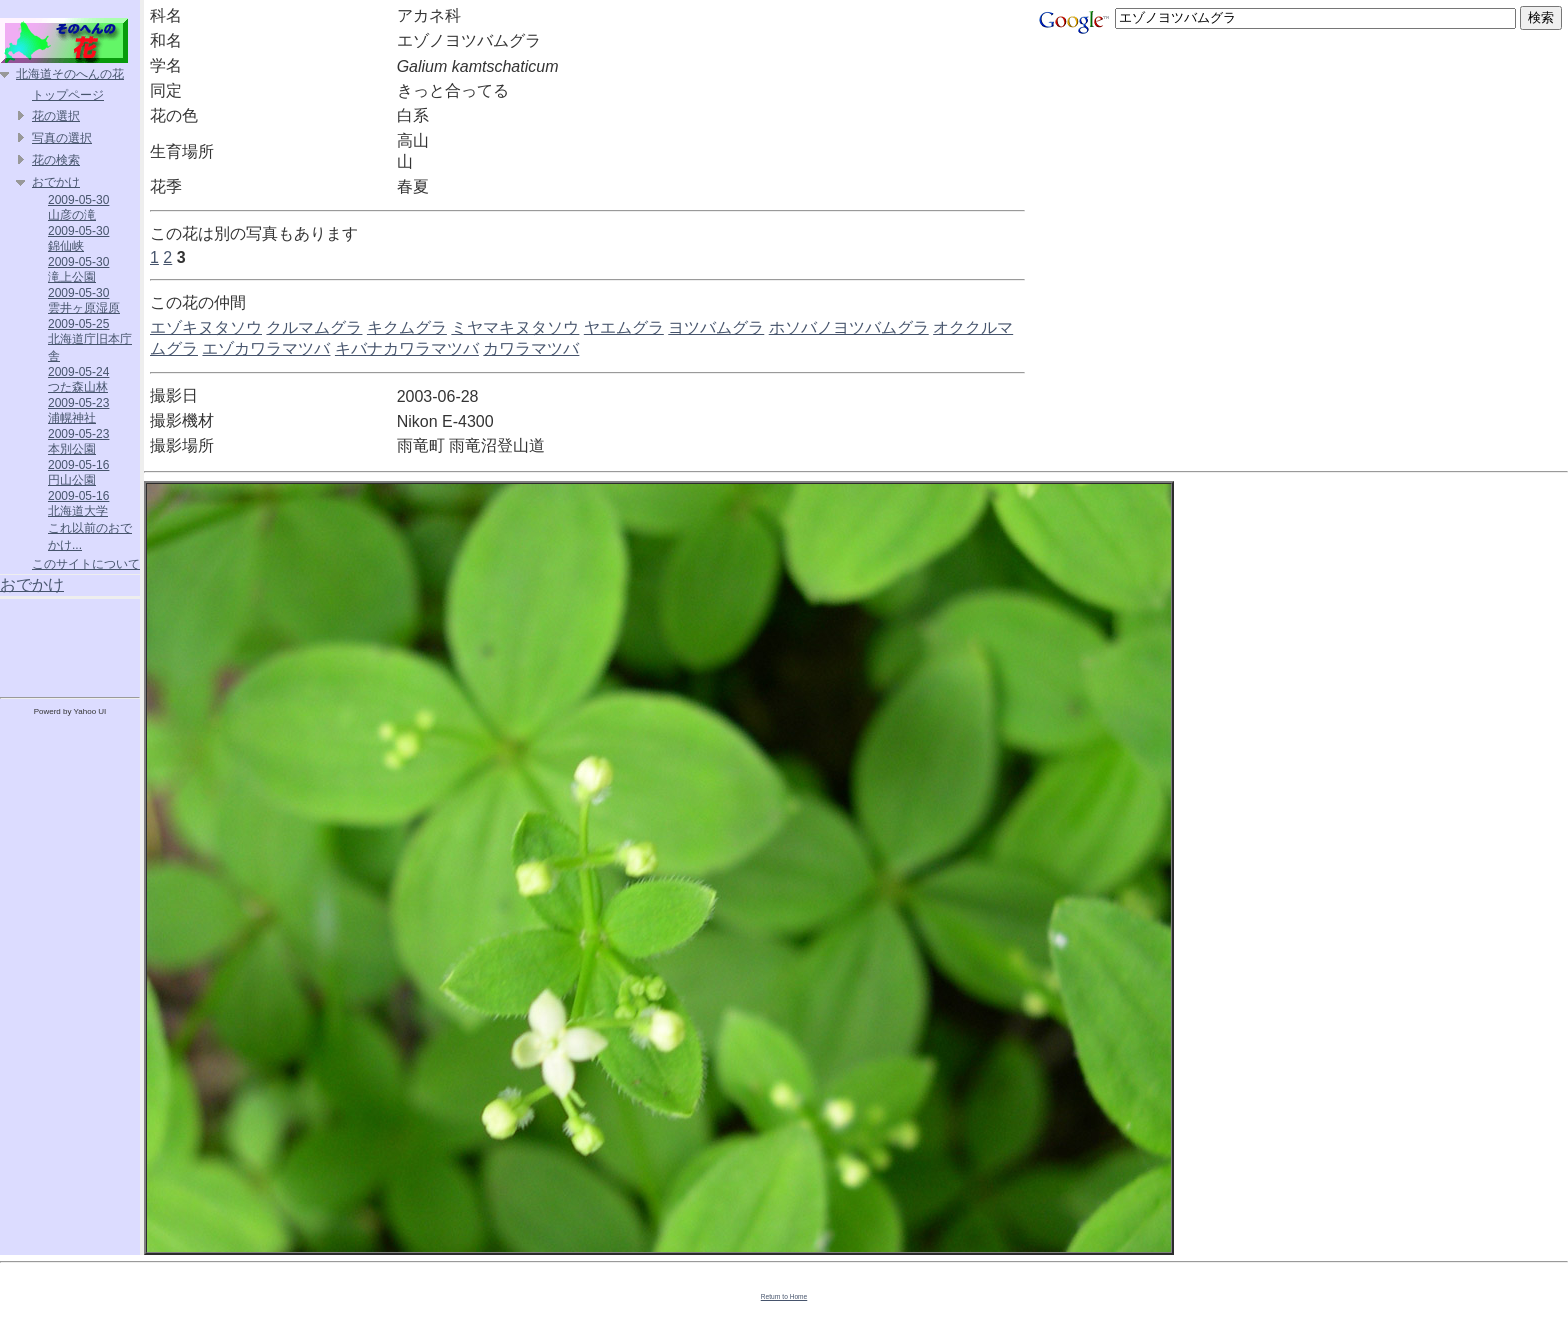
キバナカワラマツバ (407, 348)
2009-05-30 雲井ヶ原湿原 (84, 300)
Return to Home (784, 1296)
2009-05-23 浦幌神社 (78, 410)
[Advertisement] (70, 644)
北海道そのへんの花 (70, 74)
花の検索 (56, 160)
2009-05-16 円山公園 (78, 472)
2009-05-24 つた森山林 (78, 379)
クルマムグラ (314, 327)
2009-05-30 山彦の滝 (78, 207)
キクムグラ (407, 327)
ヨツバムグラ (716, 327)
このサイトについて (86, 564)
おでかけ (56, 182)
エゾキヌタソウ (206, 327)
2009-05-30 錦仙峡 (78, 238)
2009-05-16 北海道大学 (78, 503)
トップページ (68, 95)
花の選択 (56, 116)
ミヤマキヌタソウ (515, 327)
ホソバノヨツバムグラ (849, 327)
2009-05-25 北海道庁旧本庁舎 (90, 340)
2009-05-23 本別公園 (78, 441)
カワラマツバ (531, 348)
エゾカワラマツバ (266, 348)
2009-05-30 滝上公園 (78, 269)
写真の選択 (62, 138)
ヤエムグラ (624, 327)
